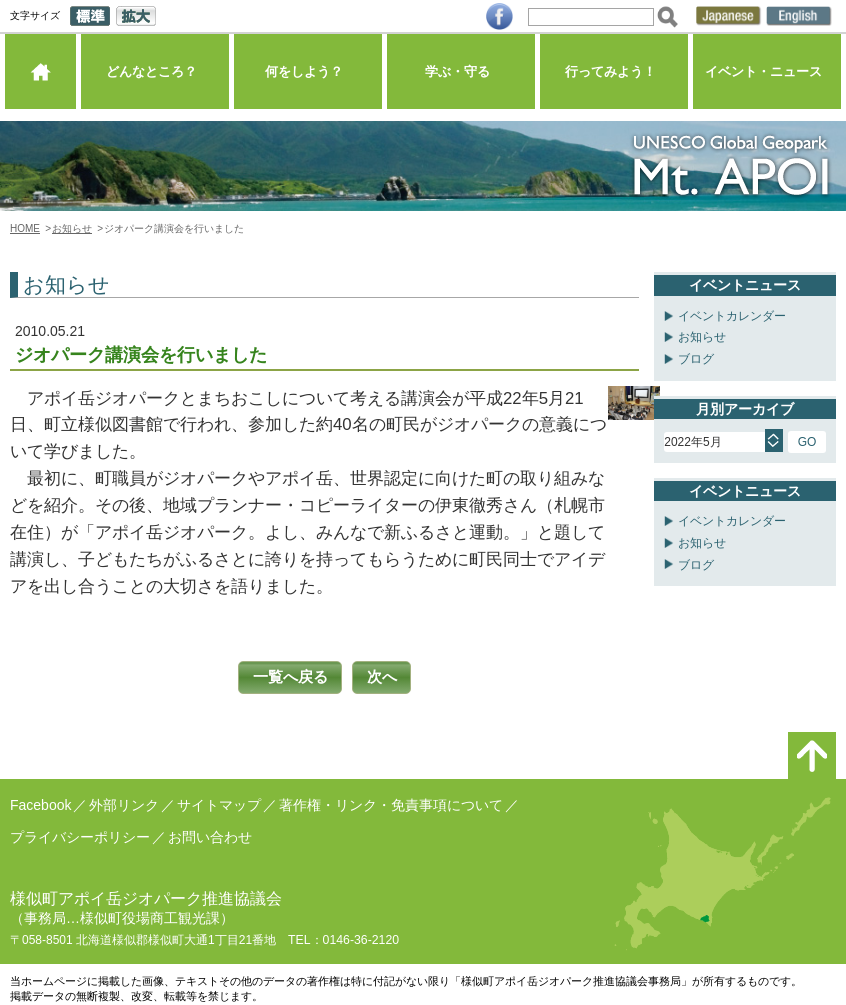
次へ (386, 676)
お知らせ (72, 228)
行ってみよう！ (613, 74)
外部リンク (124, 803)
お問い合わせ (210, 835)
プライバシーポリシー (80, 835)
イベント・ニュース (766, 74)
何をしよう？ (308, 74)
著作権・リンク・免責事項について (391, 803)
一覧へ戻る (288, 676)
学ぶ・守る (460, 74)
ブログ (696, 359)
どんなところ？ (154, 74)
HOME (25, 228)
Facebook (40, 803)
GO (807, 442)
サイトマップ (219, 803)
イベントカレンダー (732, 316)
